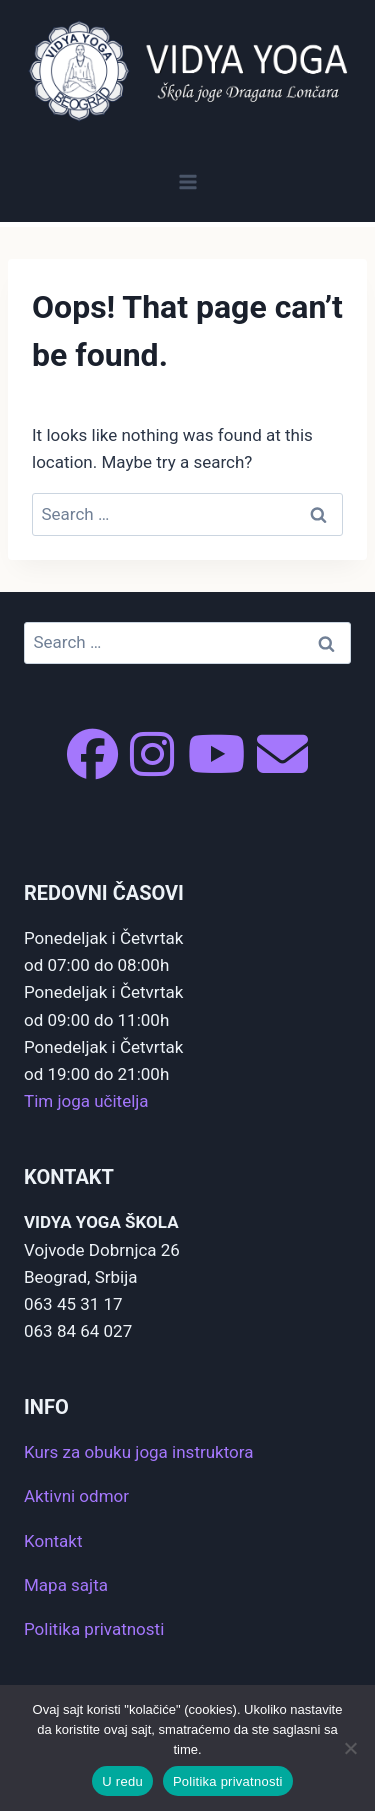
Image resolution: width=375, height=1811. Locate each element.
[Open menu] (187, 181)
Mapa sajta (66, 1585)
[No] (350, 1748)
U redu (122, 1781)
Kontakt (53, 1541)
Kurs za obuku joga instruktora (138, 1452)
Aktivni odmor (76, 1496)
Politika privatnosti (94, 1629)
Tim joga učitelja (86, 1101)
